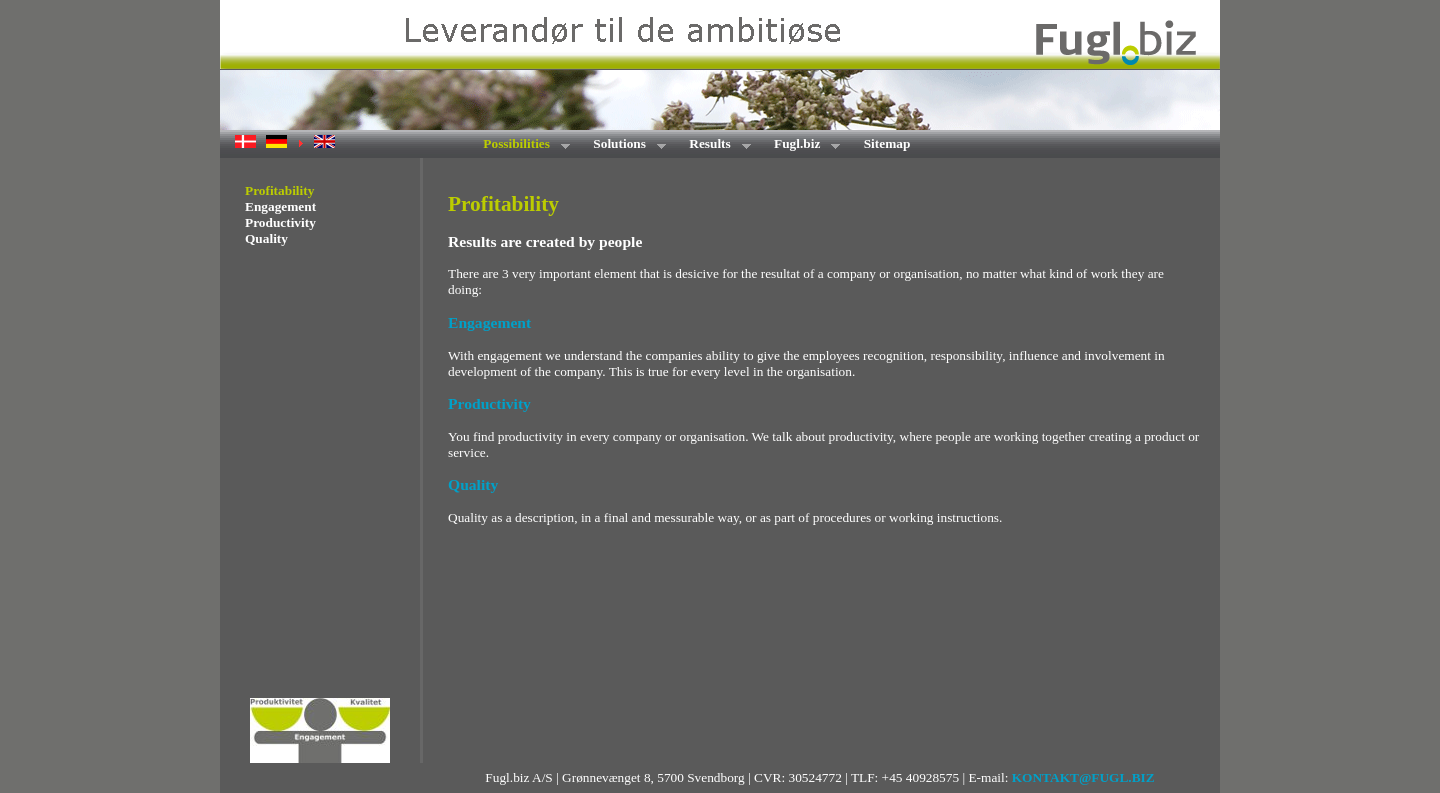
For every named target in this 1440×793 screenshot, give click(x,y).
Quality (266, 238)
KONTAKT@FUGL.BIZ (1083, 777)
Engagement (280, 206)
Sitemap (887, 143)
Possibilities (520, 145)
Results (713, 145)
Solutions (623, 145)
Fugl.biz (801, 145)
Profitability (279, 190)
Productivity (280, 222)
